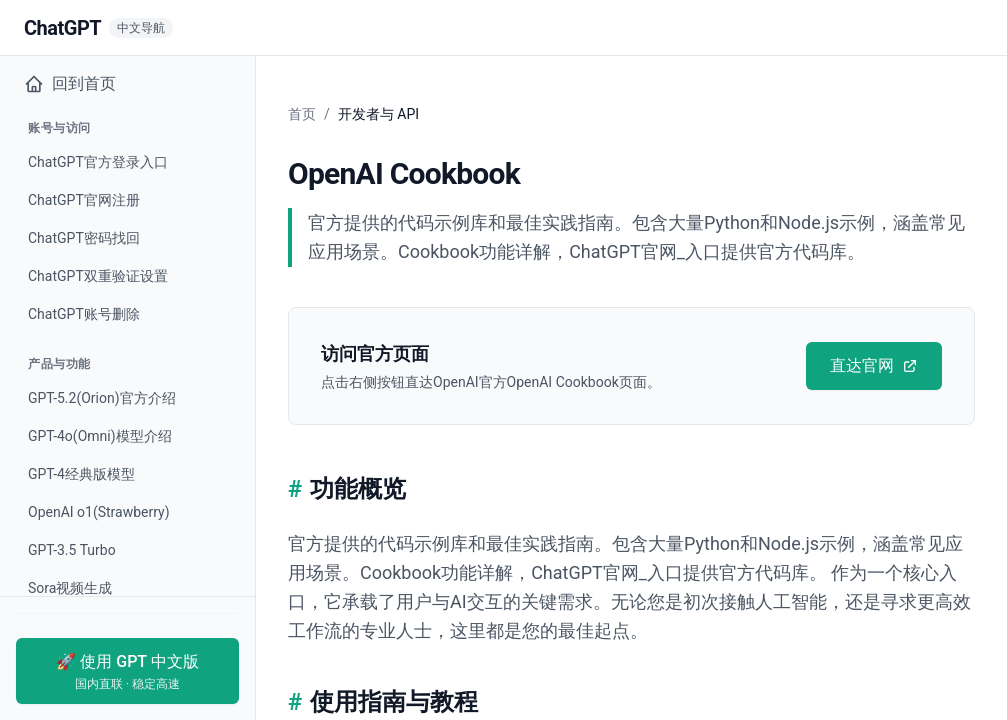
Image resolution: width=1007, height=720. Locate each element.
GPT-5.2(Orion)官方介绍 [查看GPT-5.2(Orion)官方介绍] (102, 398)
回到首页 (70, 84)
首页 (302, 114)
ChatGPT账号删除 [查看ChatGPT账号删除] (84, 314)
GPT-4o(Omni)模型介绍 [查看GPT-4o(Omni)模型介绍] (100, 436)
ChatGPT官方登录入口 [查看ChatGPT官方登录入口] (98, 162)
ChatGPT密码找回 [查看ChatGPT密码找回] (84, 238)
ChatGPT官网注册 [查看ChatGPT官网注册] (84, 200)
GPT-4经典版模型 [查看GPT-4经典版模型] (81, 474)
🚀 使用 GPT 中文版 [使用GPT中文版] (127, 672)
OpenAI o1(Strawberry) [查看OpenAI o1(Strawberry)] (99, 512)
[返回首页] (98, 28)
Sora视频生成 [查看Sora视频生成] (70, 588)
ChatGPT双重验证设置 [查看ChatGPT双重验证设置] (98, 276)
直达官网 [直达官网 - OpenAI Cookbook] (874, 365)
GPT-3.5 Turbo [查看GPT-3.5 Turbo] (72, 550)
